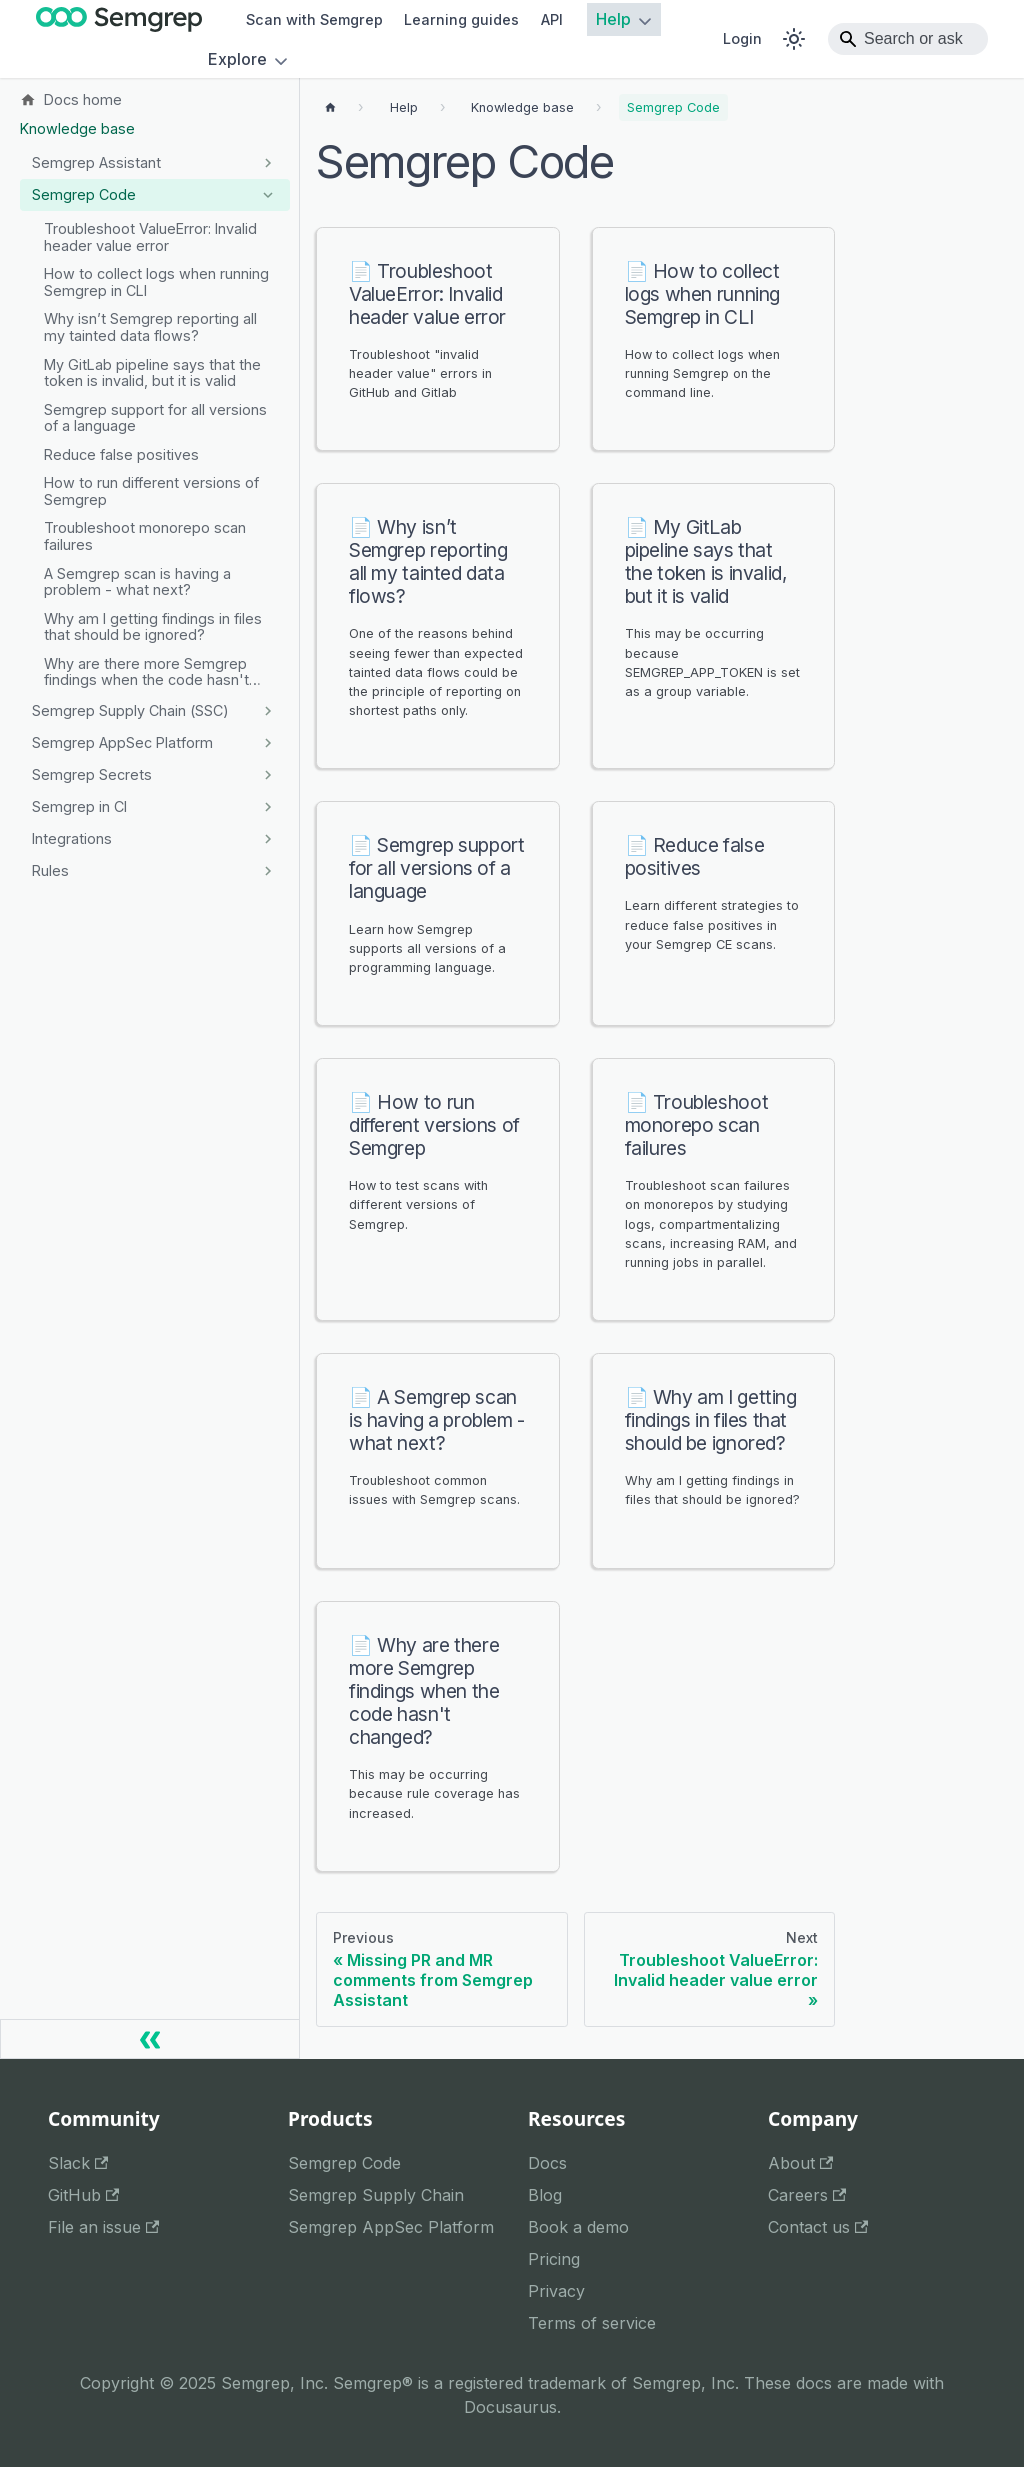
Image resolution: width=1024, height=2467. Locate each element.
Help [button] (613, 20)
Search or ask (913, 38)
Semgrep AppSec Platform (391, 2227)
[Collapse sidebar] (150, 2039)
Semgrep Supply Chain (376, 2195)
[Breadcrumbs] (404, 107)
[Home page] (330, 107)
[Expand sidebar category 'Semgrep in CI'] (267, 807)
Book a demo (578, 2227)
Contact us (818, 2227)
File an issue (103, 2227)
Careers (807, 2195)
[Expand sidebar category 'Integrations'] (267, 839)
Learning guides (461, 19)
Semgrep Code (344, 2163)
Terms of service (592, 2323)
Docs (547, 2163)
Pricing (554, 2259)
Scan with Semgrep (314, 19)
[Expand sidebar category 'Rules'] (267, 871)
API (552, 19)
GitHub (83, 2195)
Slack (78, 2163)
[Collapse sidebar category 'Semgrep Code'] (267, 195)
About (800, 2163)
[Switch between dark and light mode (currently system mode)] (794, 39)
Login (742, 38)
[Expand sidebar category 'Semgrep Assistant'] (267, 163)
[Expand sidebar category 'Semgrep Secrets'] (267, 775)
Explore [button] (237, 60)
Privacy (556, 2291)
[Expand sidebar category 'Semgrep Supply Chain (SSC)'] (267, 711)
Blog (545, 2195)
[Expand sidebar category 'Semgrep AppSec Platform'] (267, 743)
